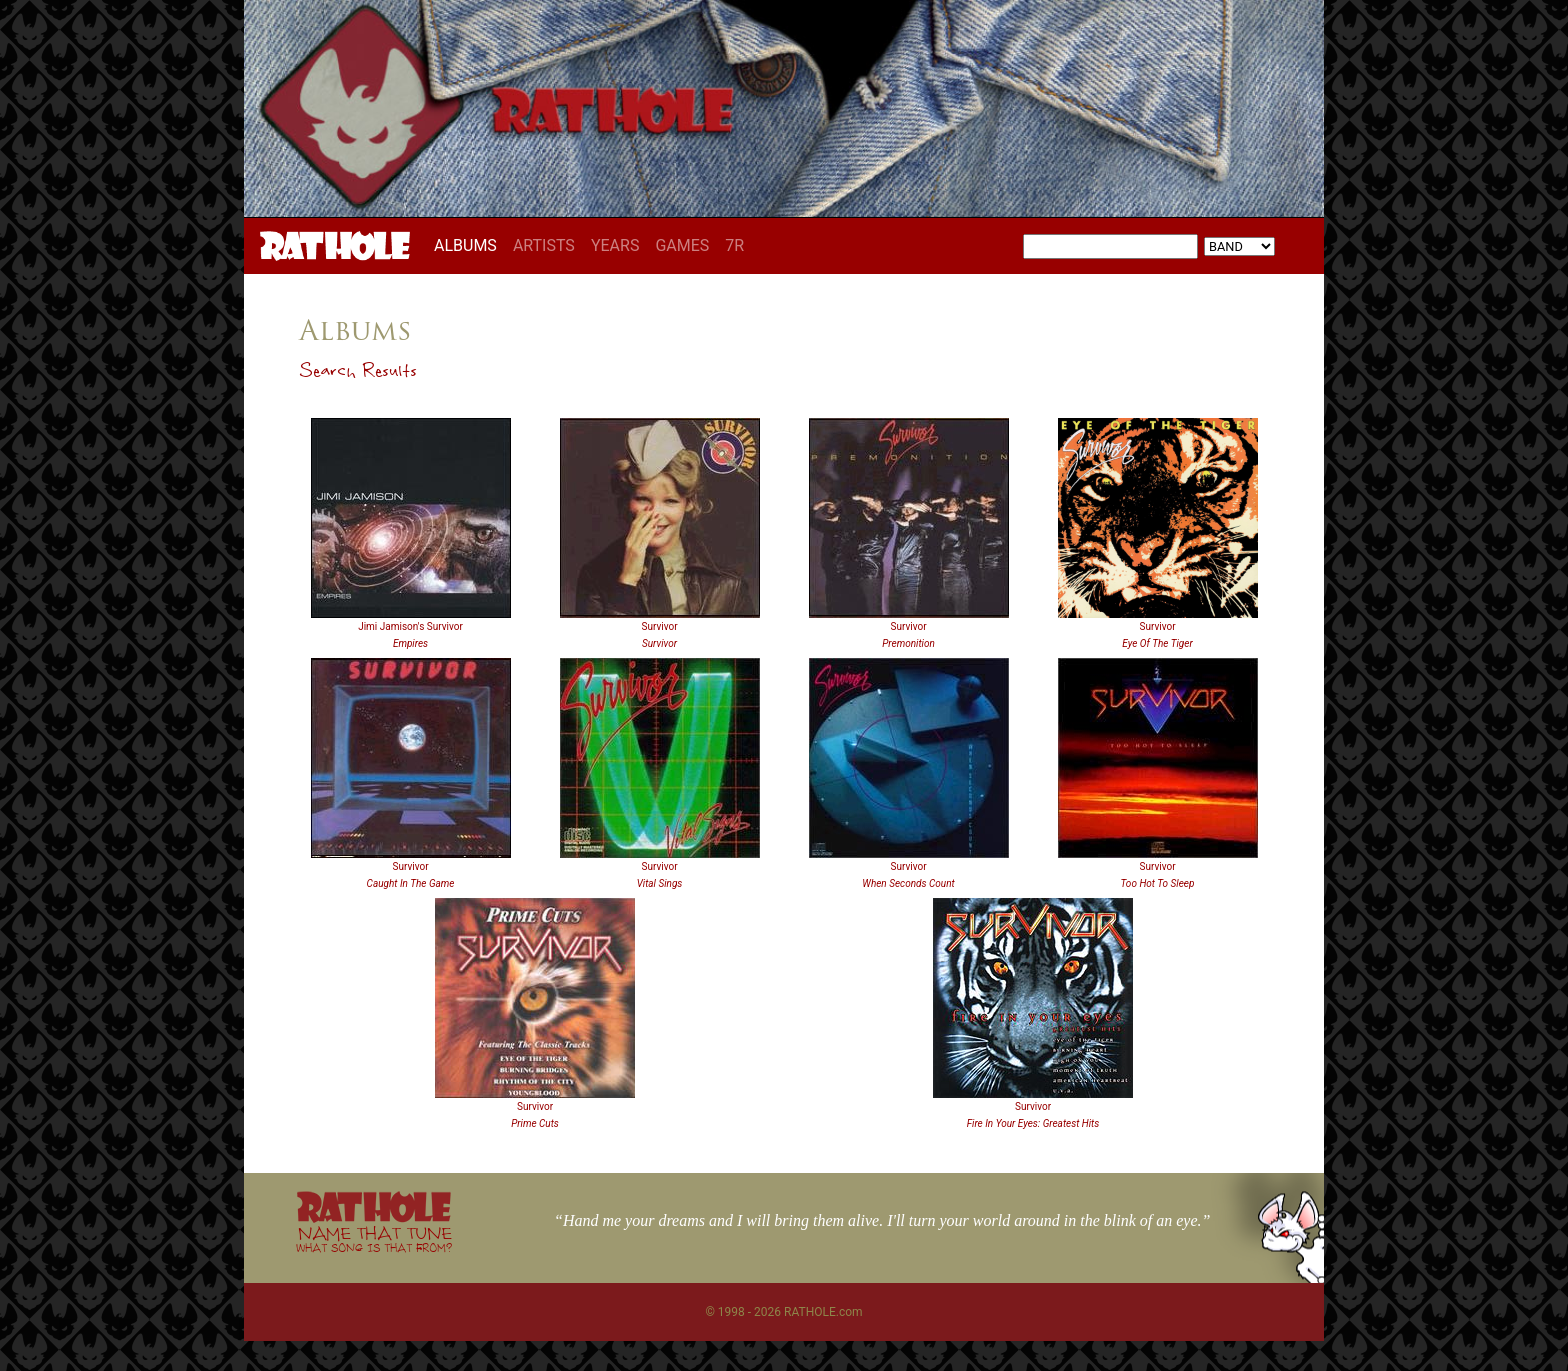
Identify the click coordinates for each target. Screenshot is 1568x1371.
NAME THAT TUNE (374, 1238)
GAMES (682, 245)
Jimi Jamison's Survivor (410, 626)
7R (734, 245)
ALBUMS (469, 245)
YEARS (615, 245)
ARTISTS (544, 245)
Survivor (659, 626)
